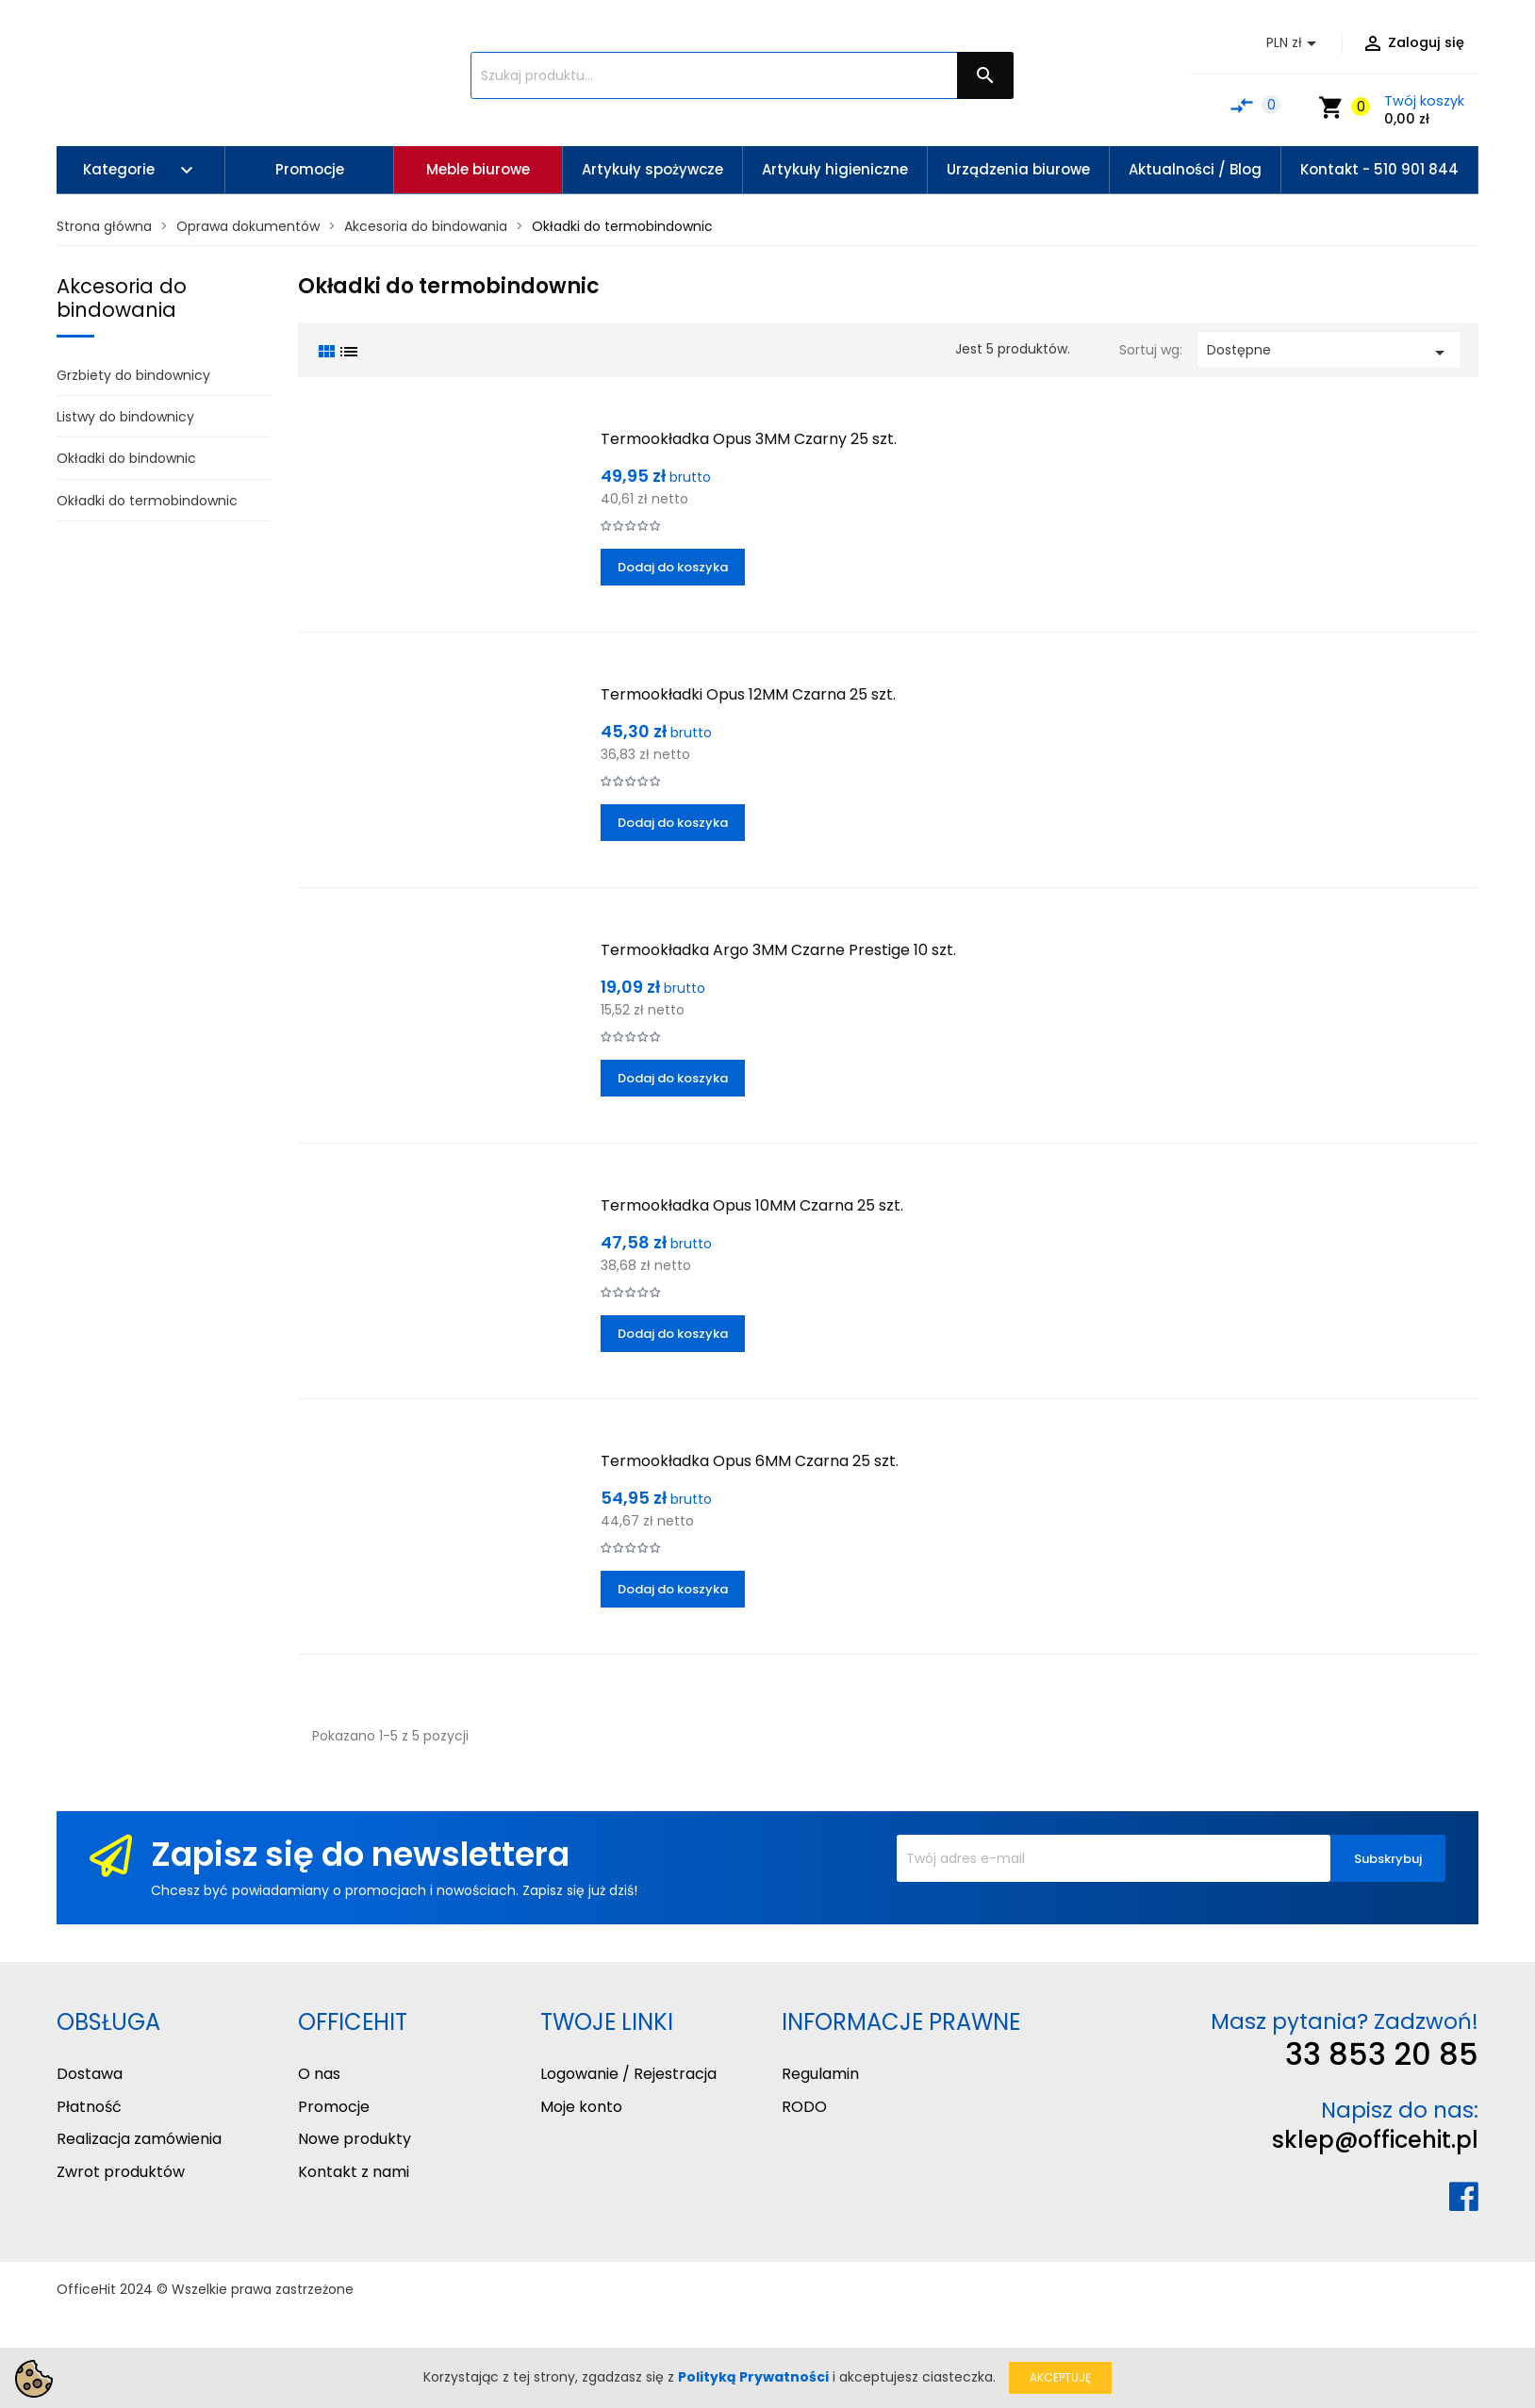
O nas (319, 2074)
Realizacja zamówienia (139, 2139)
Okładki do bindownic (126, 458)
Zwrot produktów (121, 2172)
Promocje (334, 2107)
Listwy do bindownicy (125, 416)
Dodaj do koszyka (673, 567)
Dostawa (90, 2074)
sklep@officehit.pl (1375, 2139)
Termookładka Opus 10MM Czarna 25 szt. (752, 1205)
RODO (804, 2107)
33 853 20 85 (1381, 2054)
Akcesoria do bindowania (122, 297)
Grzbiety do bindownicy (133, 375)
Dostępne (1329, 352)
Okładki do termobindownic (147, 500)
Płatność (89, 2107)
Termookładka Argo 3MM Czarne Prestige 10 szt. (778, 950)
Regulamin (820, 2074)
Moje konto (581, 2107)
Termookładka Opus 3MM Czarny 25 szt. (749, 439)
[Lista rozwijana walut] (1294, 43)
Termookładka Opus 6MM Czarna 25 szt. (750, 1461)
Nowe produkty (354, 2139)
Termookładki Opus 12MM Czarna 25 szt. (748, 694)
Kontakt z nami (353, 2172)
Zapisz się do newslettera (360, 1854)
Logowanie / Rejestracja (628, 2074)
